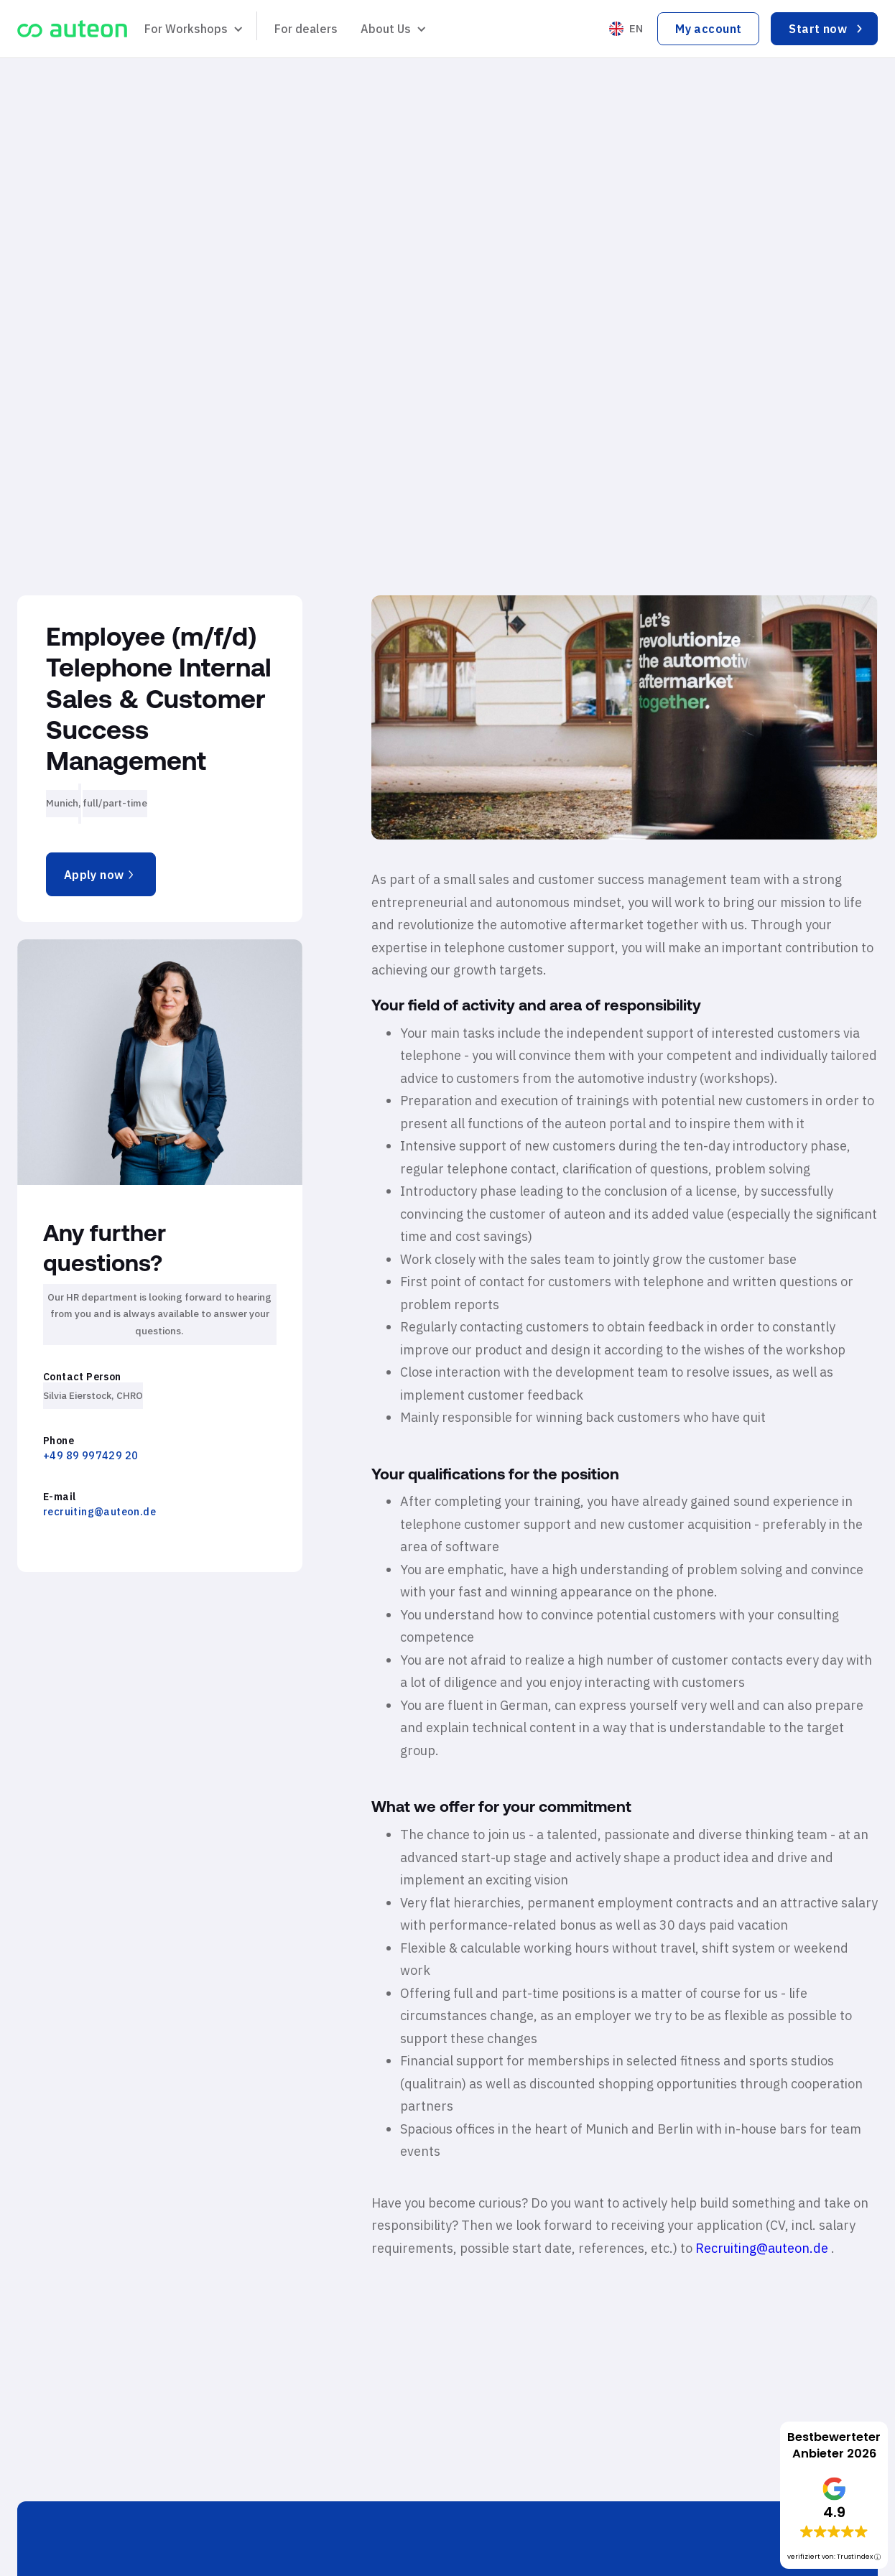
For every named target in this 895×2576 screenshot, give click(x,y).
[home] (72, 28)
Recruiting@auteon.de (763, 2248)
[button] (192, 28)
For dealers (306, 29)
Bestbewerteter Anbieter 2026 (834, 2445)
